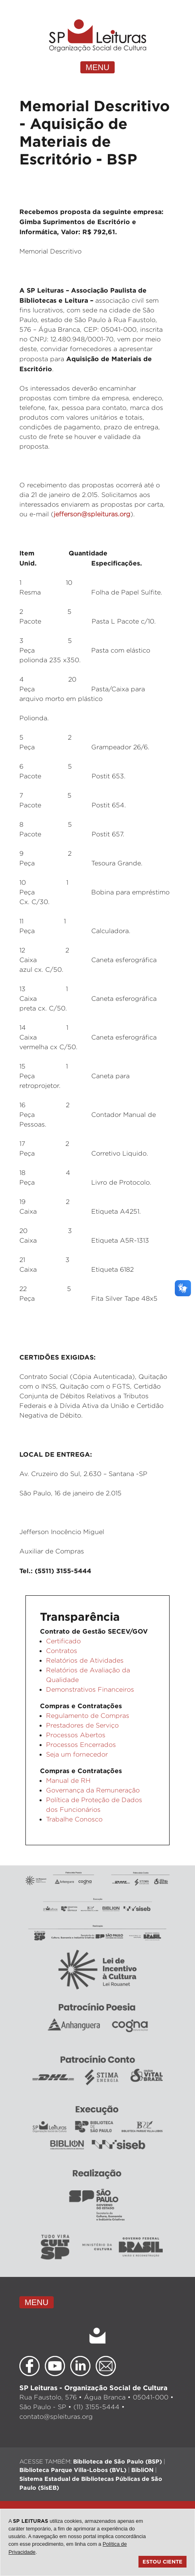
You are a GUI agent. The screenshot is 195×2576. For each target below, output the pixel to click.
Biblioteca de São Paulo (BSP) (117, 2461)
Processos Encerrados (81, 1744)
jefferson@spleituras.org (92, 514)
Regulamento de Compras (87, 1715)
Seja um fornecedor (77, 1754)
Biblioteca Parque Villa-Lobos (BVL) (72, 2470)
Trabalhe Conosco (74, 1819)
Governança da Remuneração (93, 1790)
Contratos (61, 1650)
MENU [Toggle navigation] (97, 67)
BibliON (142, 2470)
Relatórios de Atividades (85, 1660)
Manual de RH (68, 1780)
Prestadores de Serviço (82, 1725)
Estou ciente (162, 2561)
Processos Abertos (75, 1735)
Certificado (63, 1641)
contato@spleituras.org (56, 2416)
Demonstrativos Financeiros (90, 1689)
